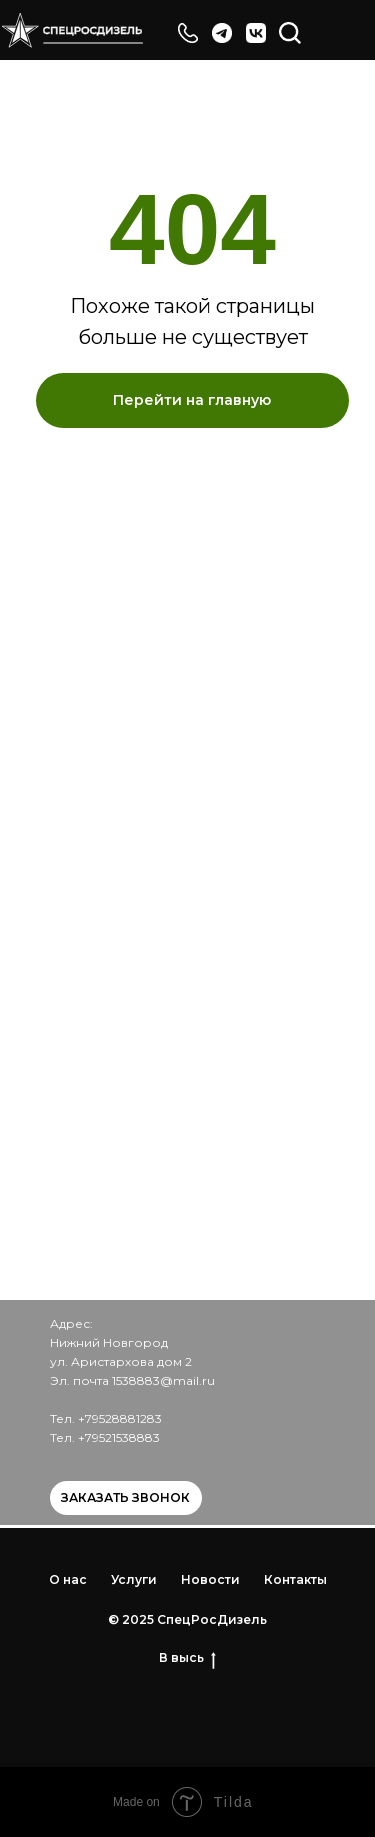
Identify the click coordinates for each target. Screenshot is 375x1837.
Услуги (134, 1579)
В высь (187, 1658)
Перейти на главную (192, 400)
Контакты (295, 1579)
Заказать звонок (125, 1497)
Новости (210, 1579)
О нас (68, 1579)
